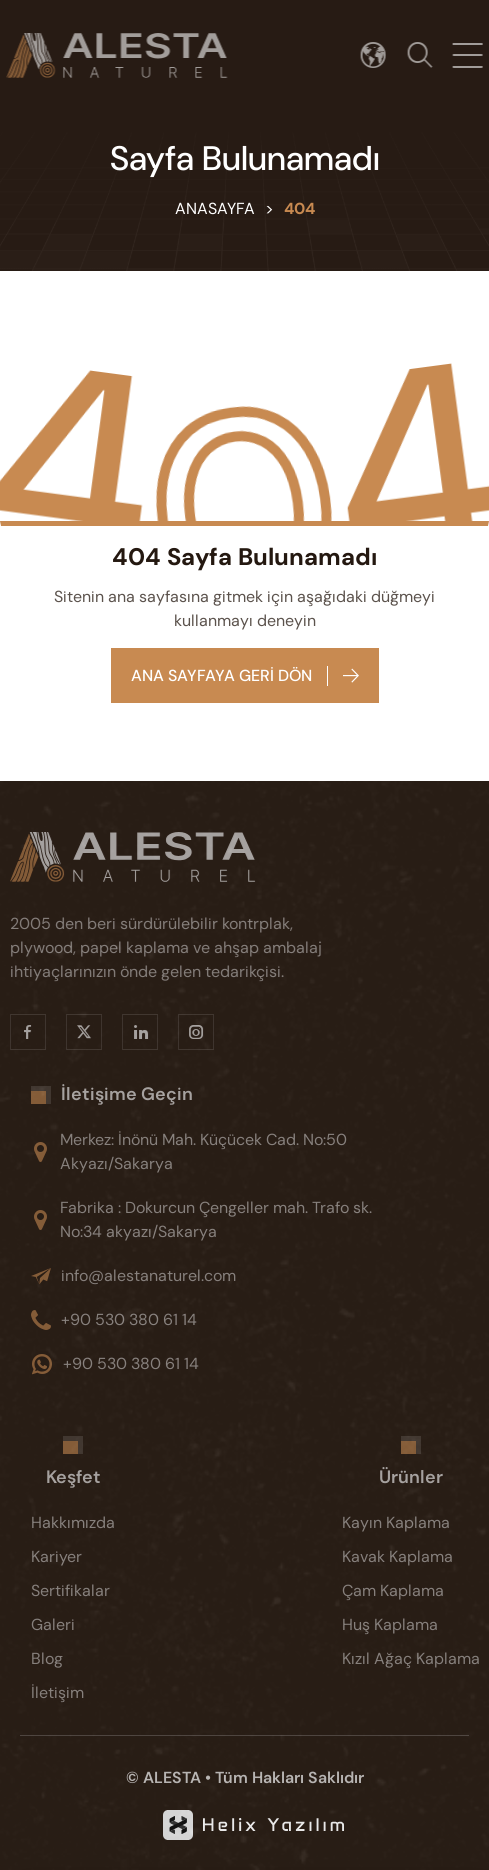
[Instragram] (180, 1032)
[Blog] (89, 1659)
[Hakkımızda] (89, 1523)
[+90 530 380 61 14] (222, 1320)
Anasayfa (215, 208)
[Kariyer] (89, 1557)
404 (299, 208)
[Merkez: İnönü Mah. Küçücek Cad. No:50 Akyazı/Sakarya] (222, 1152)
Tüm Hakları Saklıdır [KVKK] (289, 1777)
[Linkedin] (124, 1032)
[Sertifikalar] (89, 1591)
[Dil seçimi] (381, 55)
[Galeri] (89, 1625)
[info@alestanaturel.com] (222, 1276)
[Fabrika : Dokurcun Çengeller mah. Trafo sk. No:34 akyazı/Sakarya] (222, 1220)
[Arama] (428, 55)
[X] (68, 1032)
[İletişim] (89, 1693)
